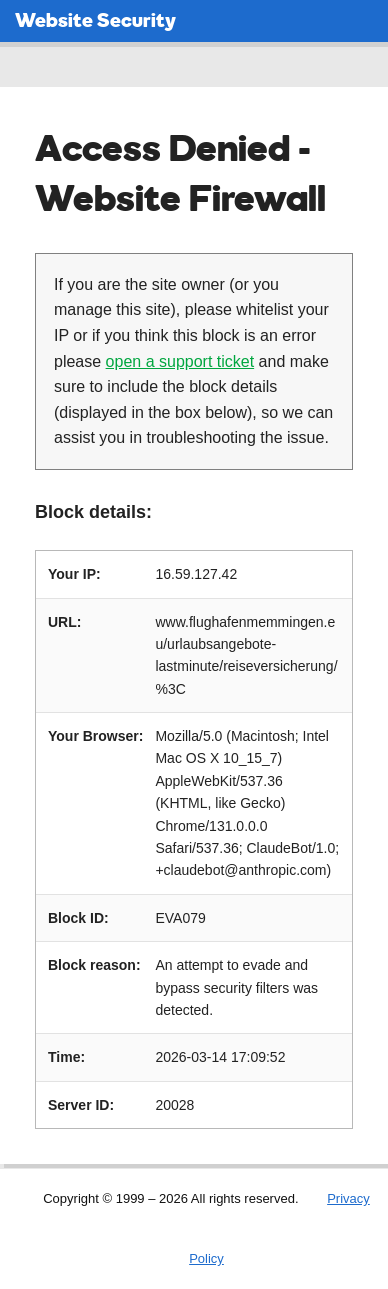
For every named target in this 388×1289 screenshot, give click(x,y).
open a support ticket (180, 361)
